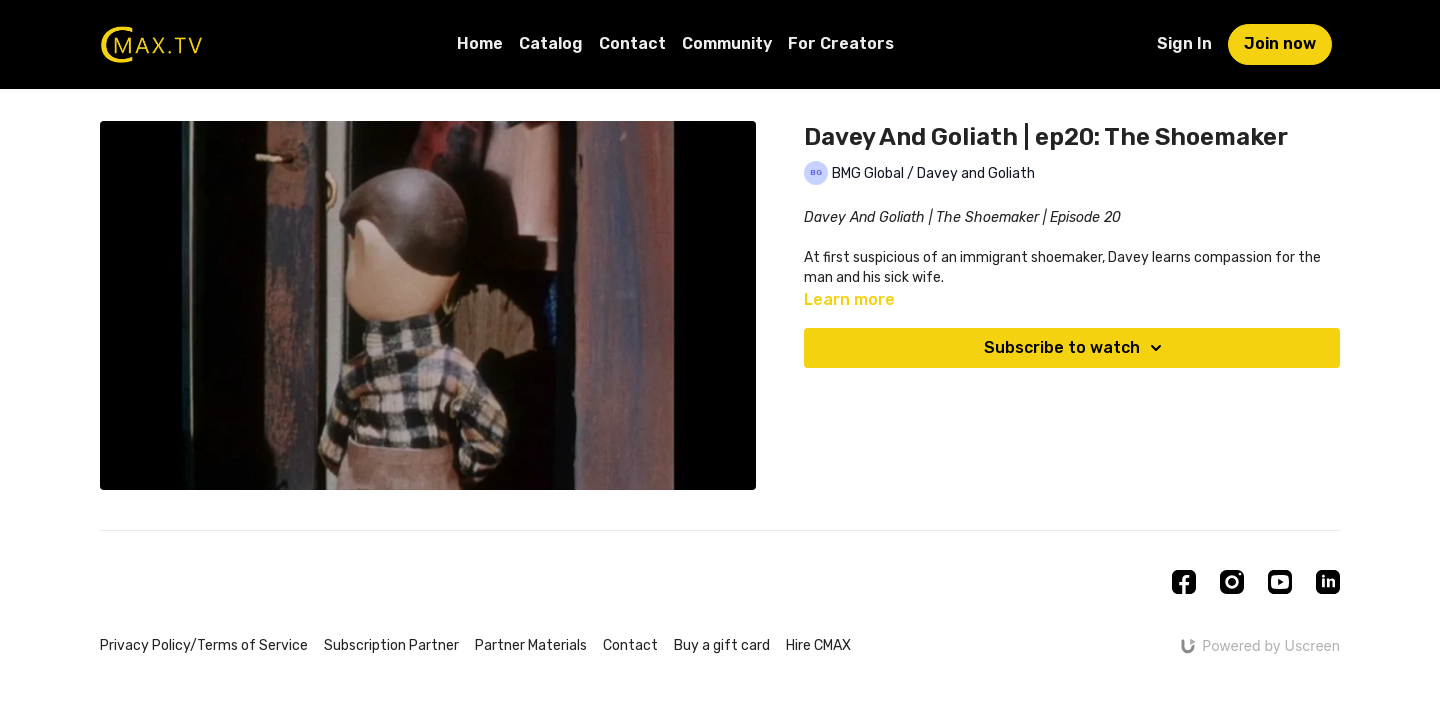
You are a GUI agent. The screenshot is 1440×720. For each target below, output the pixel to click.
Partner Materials (531, 645)
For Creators (841, 43)
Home (480, 43)
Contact (632, 43)
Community (727, 43)
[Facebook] (1184, 582)
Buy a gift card (722, 645)
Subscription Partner (391, 645)
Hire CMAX (818, 645)
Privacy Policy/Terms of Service (204, 645)
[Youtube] (1280, 582)
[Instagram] (1232, 582)
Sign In (1184, 43)
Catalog (551, 43)
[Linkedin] (1328, 582)
